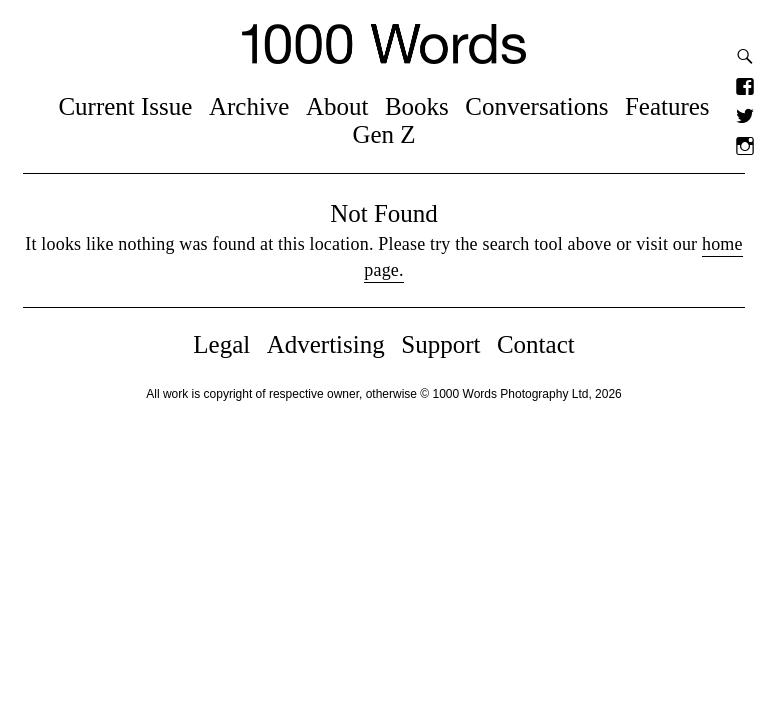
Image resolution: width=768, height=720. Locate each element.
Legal (221, 344)
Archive (249, 106)
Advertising (326, 344)
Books (417, 106)
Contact (536, 344)
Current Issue (125, 106)
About (337, 106)
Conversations (536, 106)
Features (667, 106)
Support (440, 344)
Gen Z (383, 134)
